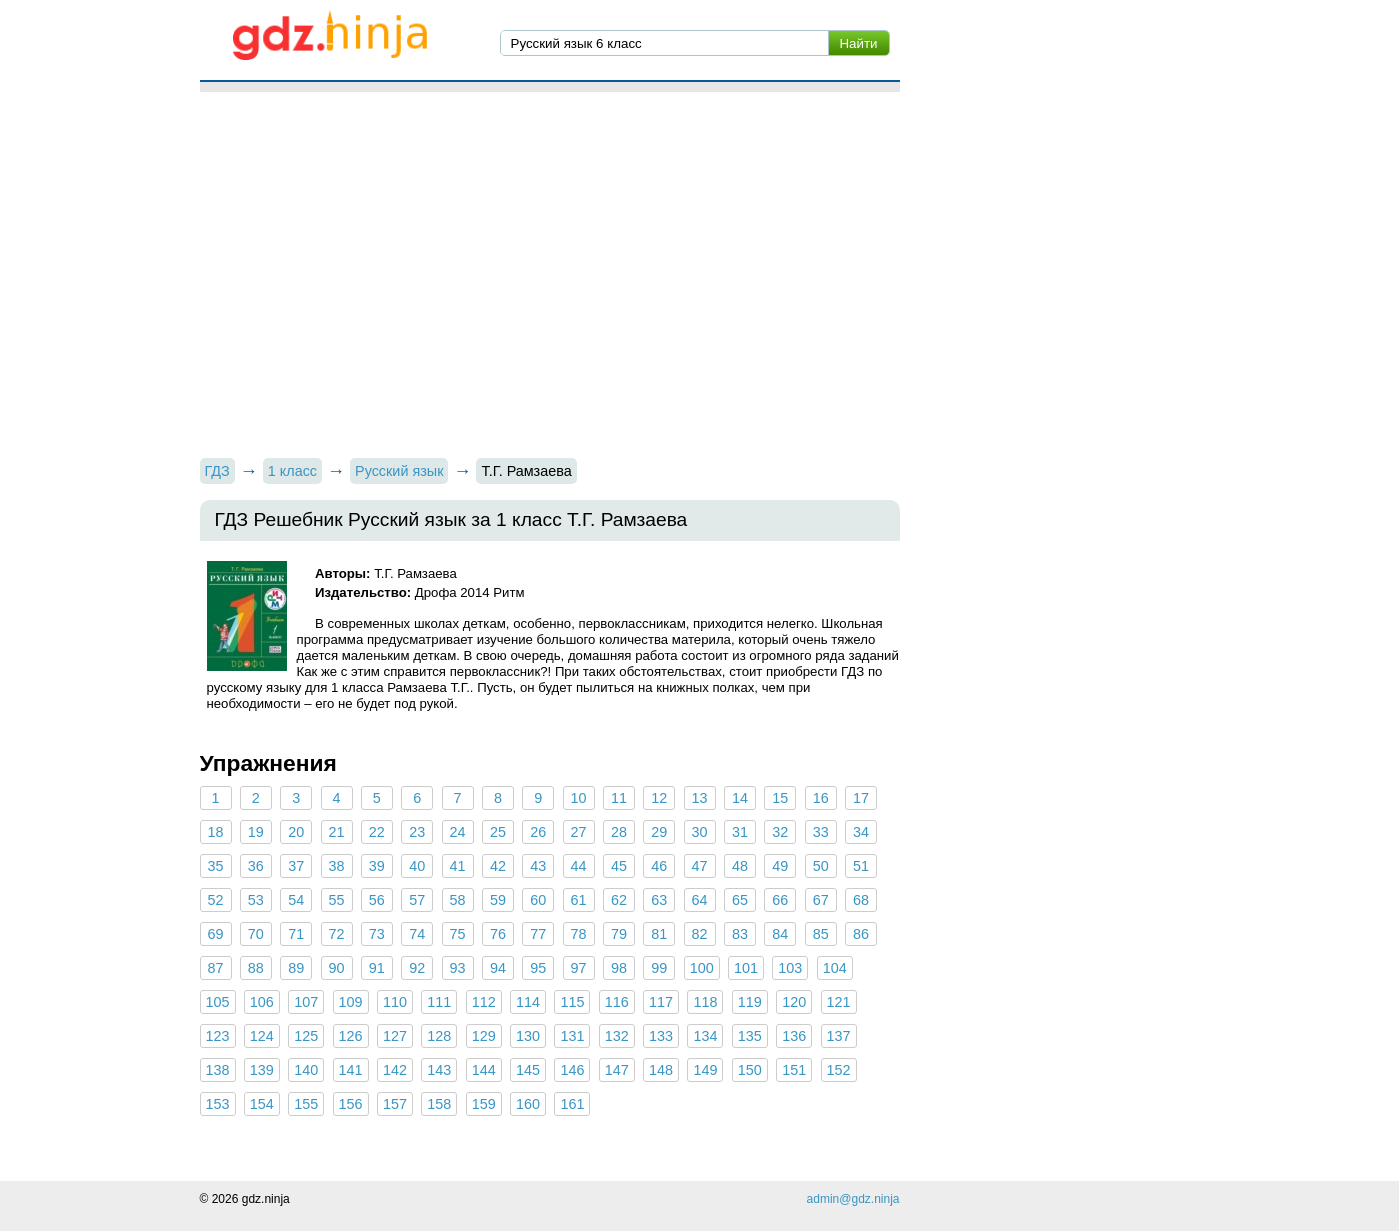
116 (617, 1002)
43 (538, 866)
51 (861, 866)
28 (619, 832)
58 (458, 900)
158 (439, 1104)
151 (794, 1070)
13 (700, 798)
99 (659, 968)
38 (337, 866)
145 (528, 1070)
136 (794, 1036)
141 (351, 1070)
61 (579, 900)
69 (215, 934)
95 (538, 968)
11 (619, 798)
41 (458, 866)
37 (296, 866)
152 (839, 1070)
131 (572, 1036)
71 (296, 934)
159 (484, 1104)
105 (218, 1002)
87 (215, 968)
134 (705, 1036)
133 (661, 1036)
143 (439, 1070)
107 (306, 1002)
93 (458, 968)
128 (439, 1036)
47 (700, 866)
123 (218, 1036)
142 (395, 1070)
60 (538, 900)
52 (215, 900)
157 (395, 1104)
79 (619, 934)
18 (215, 832)
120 (794, 1002)
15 (780, 798)
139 (262, 1070)
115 (572, 1002)
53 (256, 900)
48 (740, 866)
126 (351, 1036)
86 (861, 934)
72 (337, 934)
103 (790, 968)
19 (256, 832)
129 (484, 1036)
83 (740, 934)
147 (617, 1070)
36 (256, 866)
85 (821, 934)
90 (337, 968)
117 (661, 1002)
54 (296, 900)
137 (839, 1036)
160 (528, 1104)
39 (377, 866)
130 (528, 1036)
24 (458, 832)
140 (306, 1070)
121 (839, 1002)
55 (337, 900)
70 (256, 934)
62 (619, 900)
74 (417, 934)
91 (377, 968)
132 (617, 1036)
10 (579, 798)
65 (740, 900)
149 (705, 1070)
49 (780, 866)
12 (659, 798)
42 (498, 866)
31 (740, 832)
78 (579, 934)
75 (458, 934)
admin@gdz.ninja (853, 1199)
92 (417, 968)
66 (780, 900)
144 (484, 1070)
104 (835, 968)
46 (659, 866)
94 (498, 968)
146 (572, 1070)
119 (750, 1002)
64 (700, 900)
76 (498, 934)
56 (377, 900)
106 (262, 1002)
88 (256, 968)
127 (395, 1036)
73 (377, 934)
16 (821, 798)
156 (351, 1104)
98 (619, 968)
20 (296, 832)
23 (417, 832)
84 (780, 934)
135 (750, 1036)
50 (821, 866)
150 (750, 1070)
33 (821, 832)
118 (705, 1002)
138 (218, 1070)
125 (306, 1036)
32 (780, 832)
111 (439, 1002)
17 (861, 798)
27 (579, 832)
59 (498, 900)
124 (262, 1036)
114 (528, 1002)
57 (417, 900)
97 (579, 968)
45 (619, 866)
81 (659, 934)
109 (351, 1002)
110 (395, 1002)
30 (700, 832)
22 (377, 832)
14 (740, 798)
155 (306, 1104)
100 (702, 968)
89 (296, 968)
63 (659, 900)
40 (417, 866)
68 (861, 900)
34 (861, 832)
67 (821, 900)
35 (215, 866)
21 (337, 832)
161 (572, 1104)
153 (218, 1104)
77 (538, 934)
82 (700, 934)
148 (661, 1070)
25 (498, 832)
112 (484, 1002)
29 (659, 832)
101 (746, 968)
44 (579, 866)
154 (262, 1104)
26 (538, 832)
